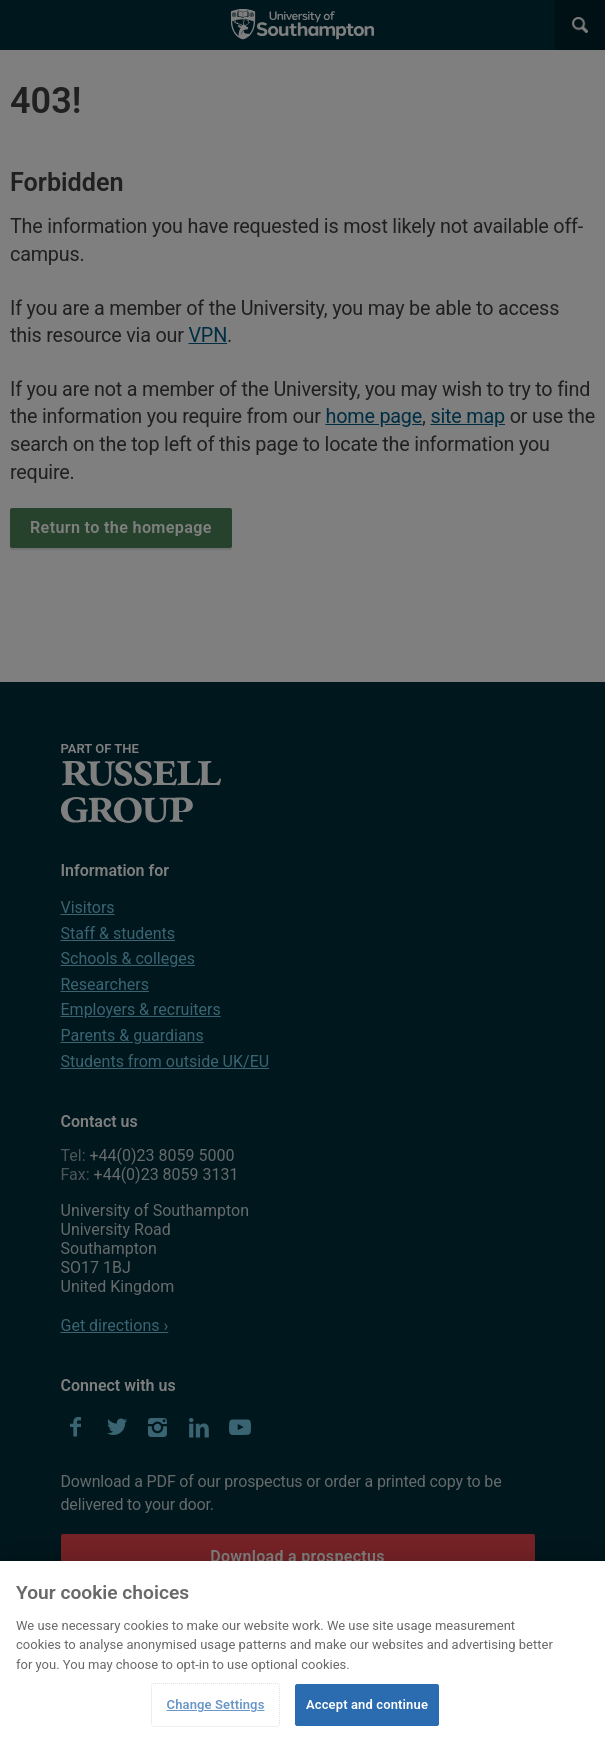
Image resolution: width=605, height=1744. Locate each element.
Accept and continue (367, 1704)
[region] (302, 1652)
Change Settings (216, 1704)
